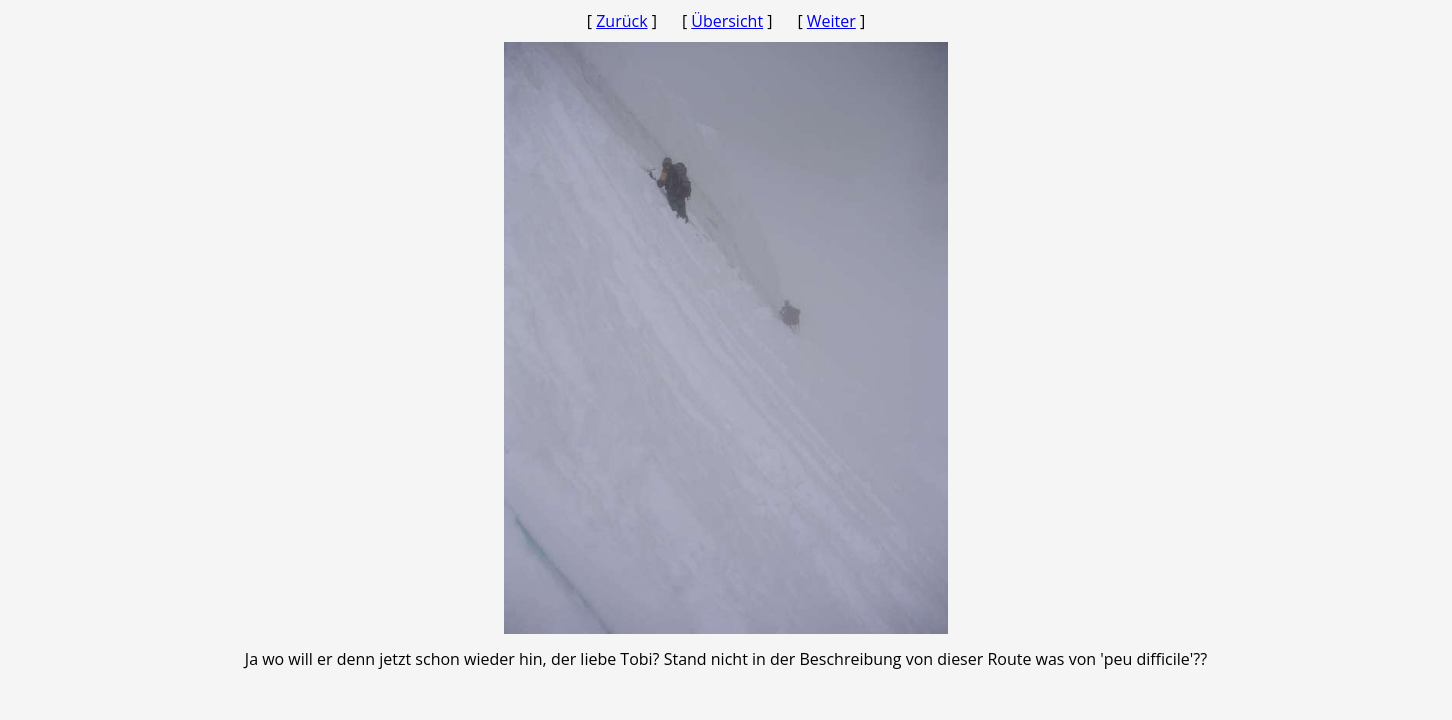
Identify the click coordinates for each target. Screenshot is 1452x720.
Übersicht (727, 21)
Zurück (621, 21)
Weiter (831, 21)
